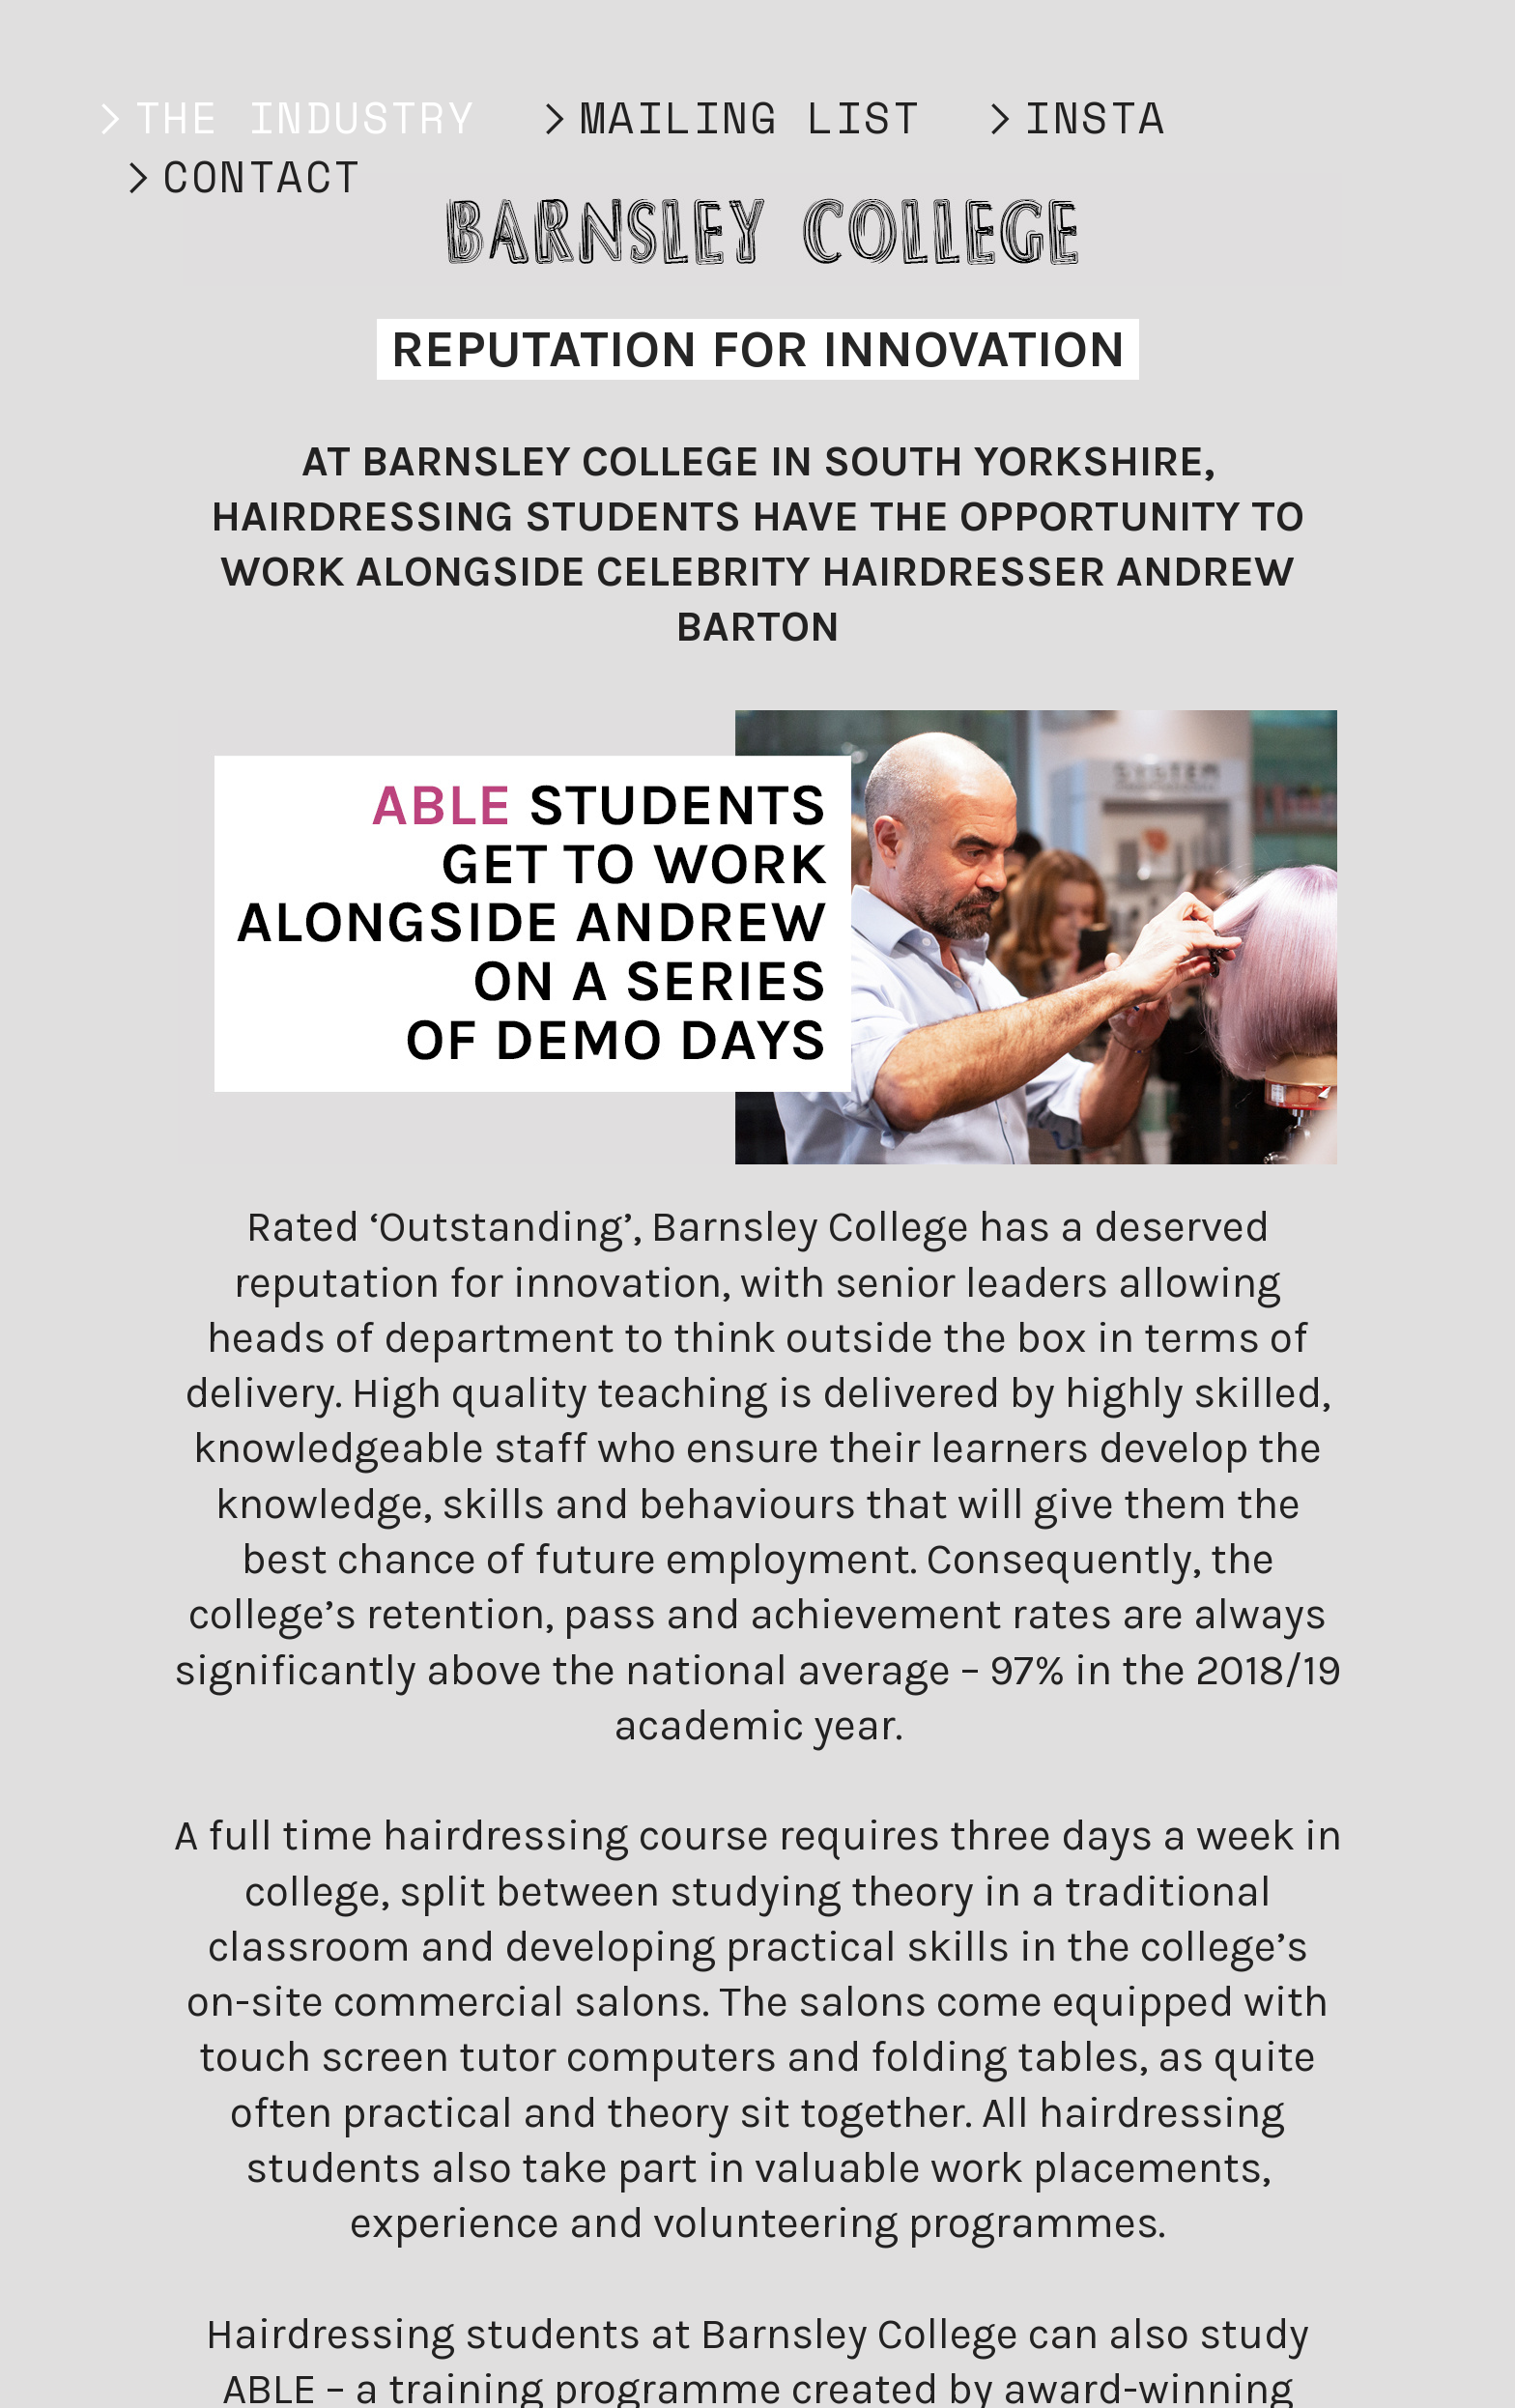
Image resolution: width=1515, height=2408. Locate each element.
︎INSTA (1072, 117)
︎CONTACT (239, 176)
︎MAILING (655, 117)
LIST (850, 117)
